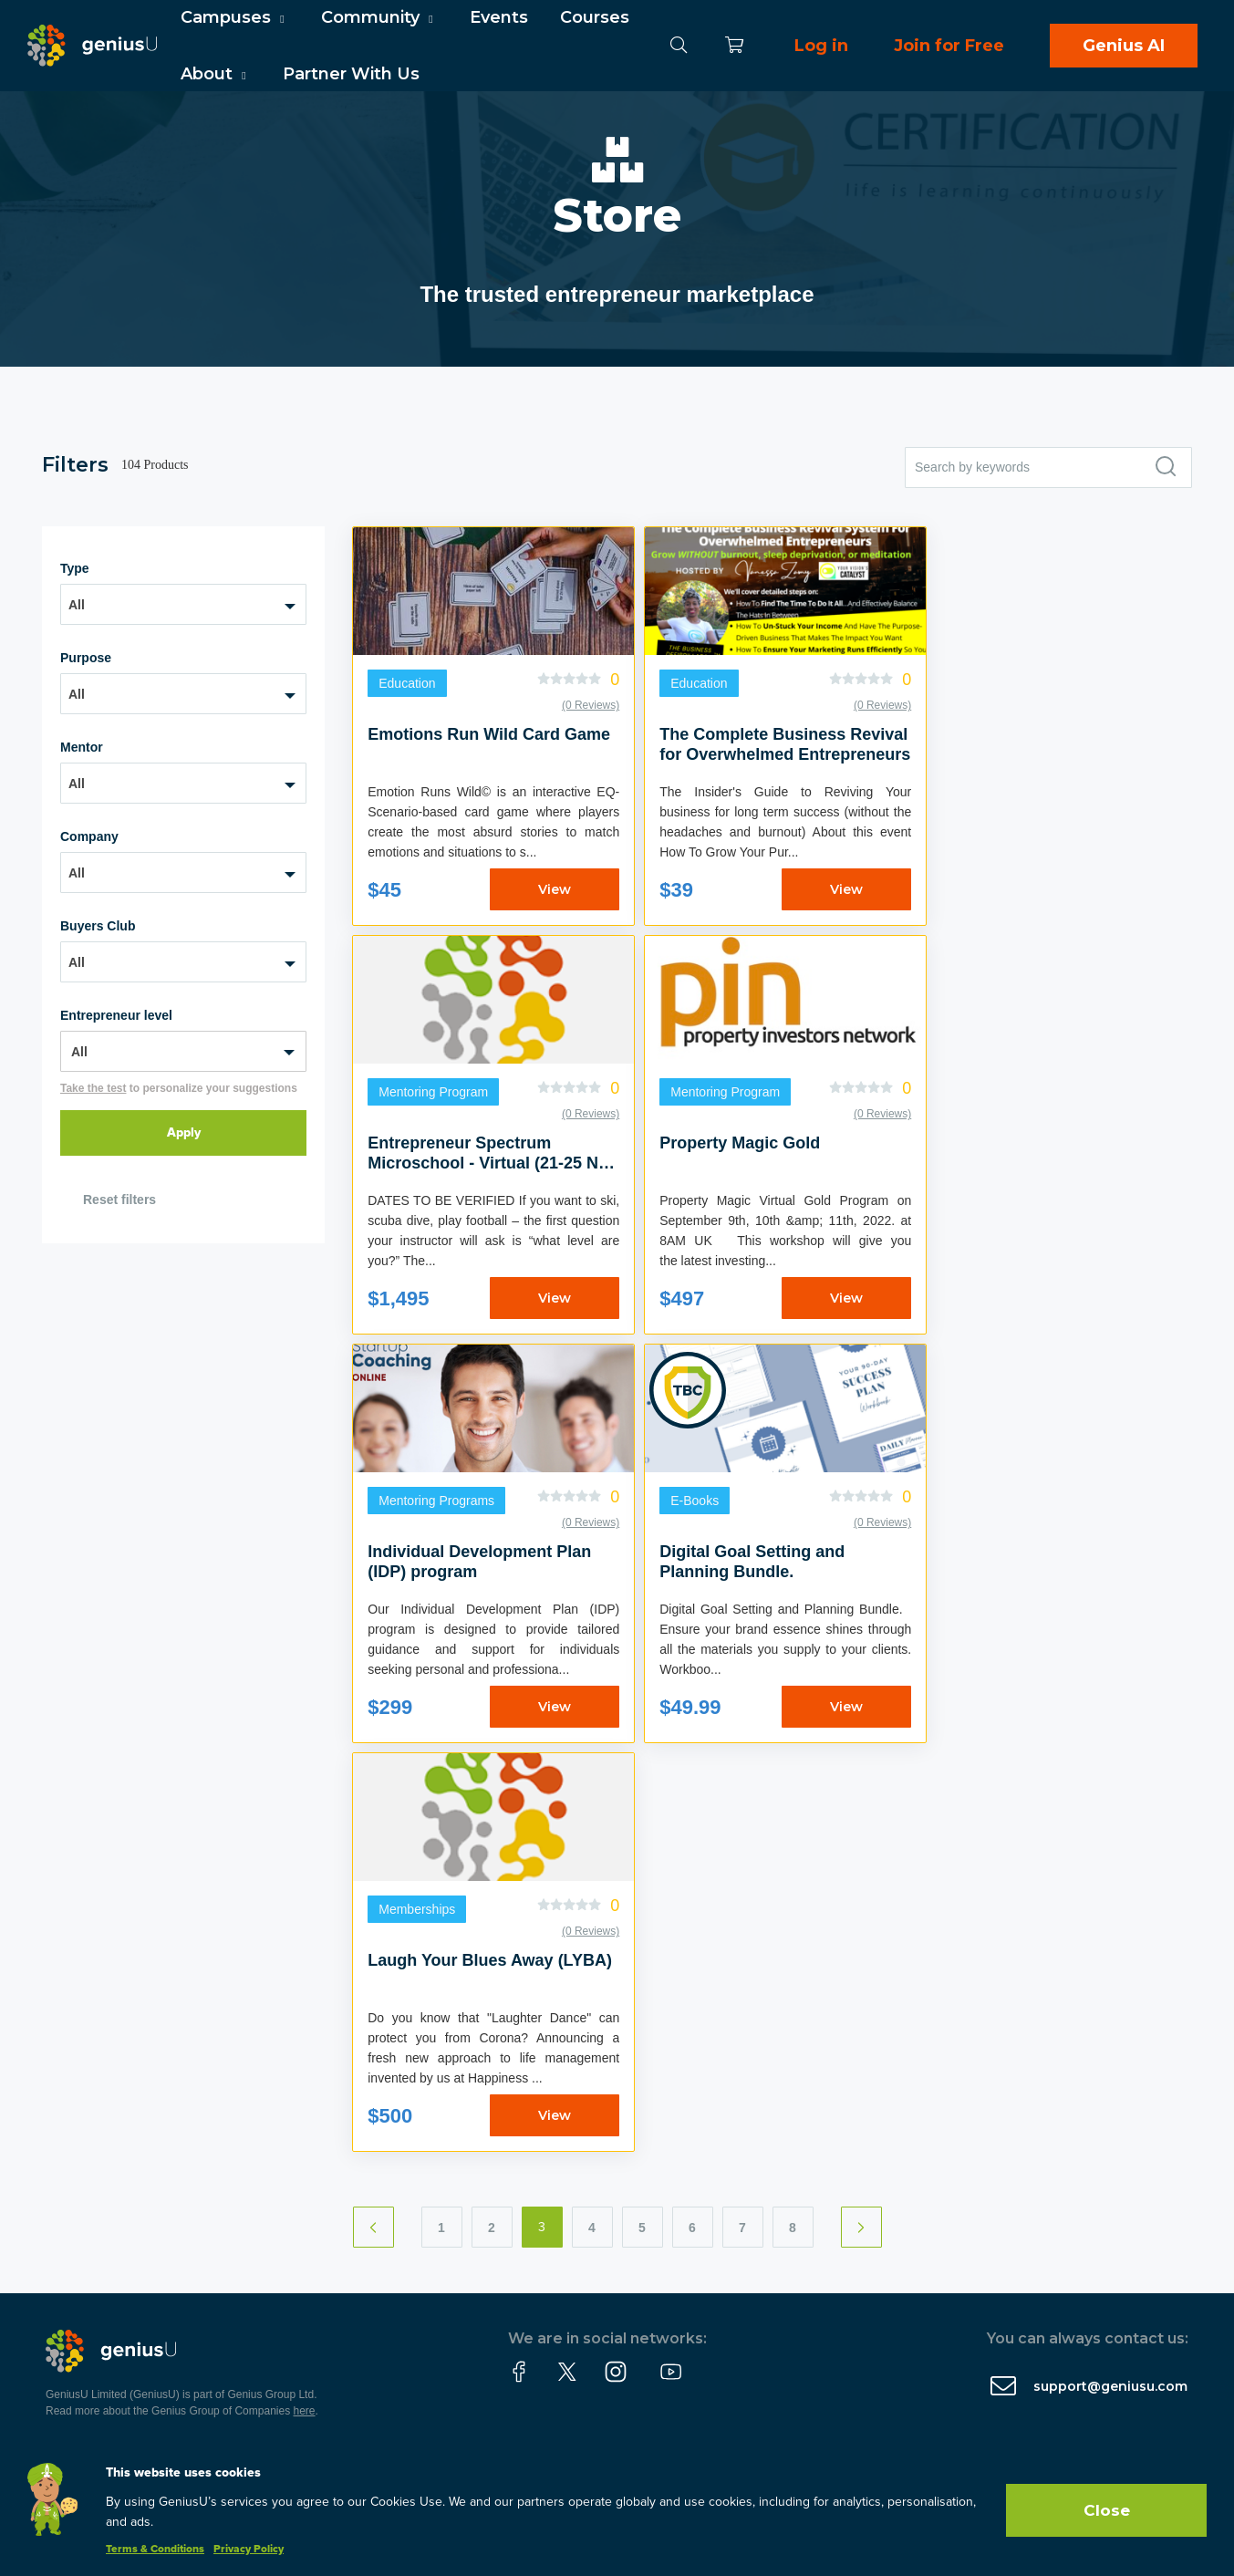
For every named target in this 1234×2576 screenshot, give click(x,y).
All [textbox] (76, 604)
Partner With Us (351, 74)
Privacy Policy (248, 2549)
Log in (821, 46)
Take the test (93, 1088)
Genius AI (1124, 46)
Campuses (235, 17)
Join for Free (949, 46)
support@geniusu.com (1110, 2386)
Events (499, 17)
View (554, 889)
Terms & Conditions (155, 2549)
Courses (594, 17)
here (305, 2411)
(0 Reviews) (590, 705)
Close (1107, 2510)
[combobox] (183, 604)
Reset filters (119, 1199)
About (216, 74)
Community (379, 17)
